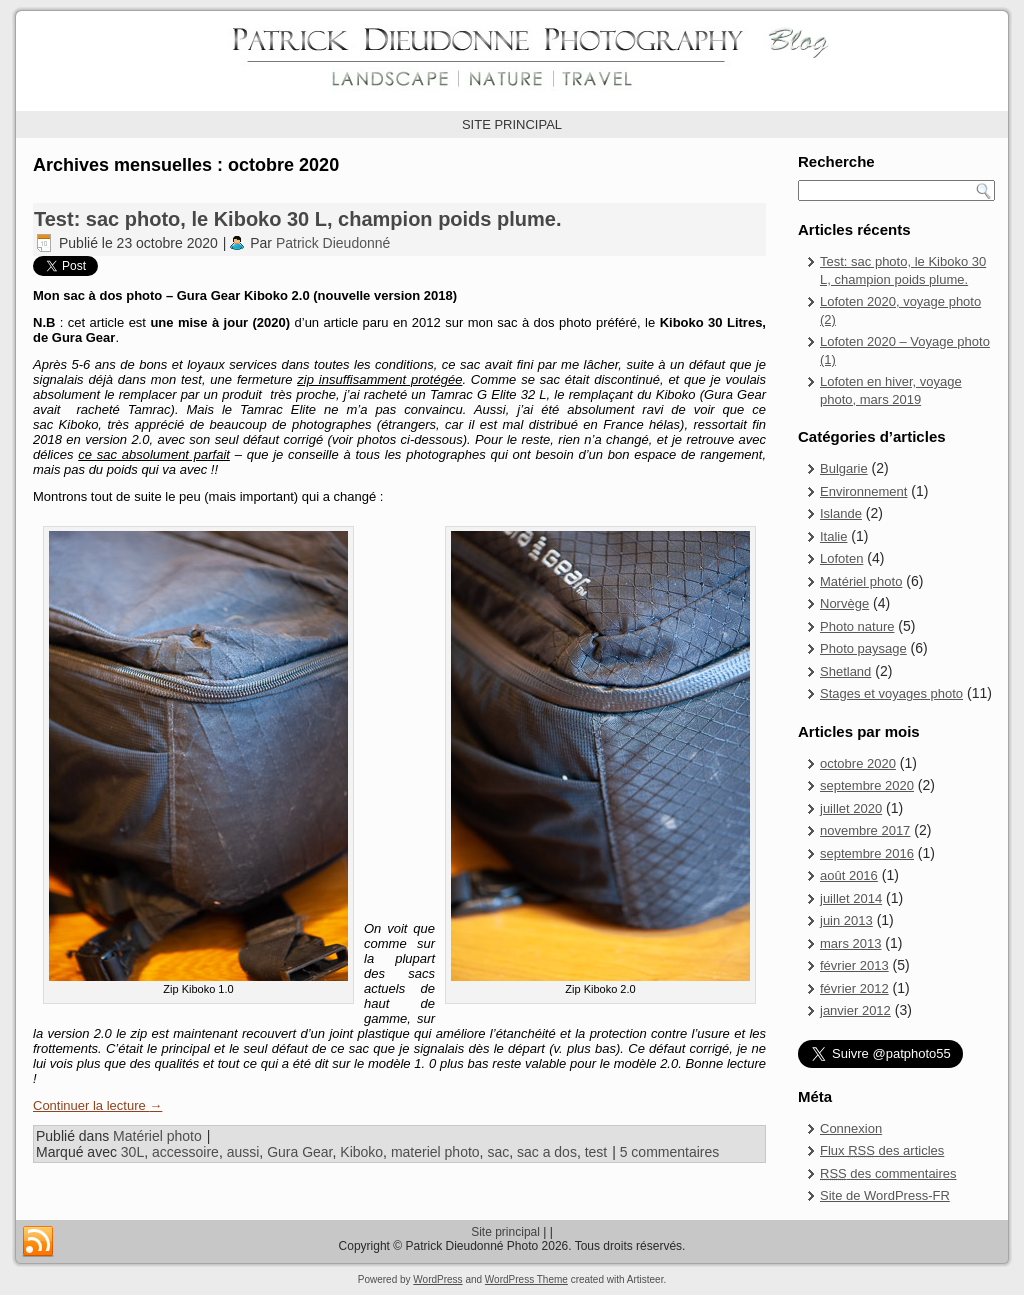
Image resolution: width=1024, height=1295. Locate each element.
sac (498, 1152)
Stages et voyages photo (891, 693)
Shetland (845, 671)
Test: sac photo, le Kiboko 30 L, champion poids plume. (297, 219)
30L (132, 1152)
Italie (833, 536)
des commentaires (888, 1173)
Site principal (505, 1232)
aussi (243, 1152)
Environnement (863, 491)
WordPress (437, 1279)
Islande (841, 513)
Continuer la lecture (97, 1105)
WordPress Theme (526, 1279)
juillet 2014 (851, 898)
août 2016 (849, 875)
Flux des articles (882, 1150)
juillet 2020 (851, 808)
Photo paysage (863, 648)
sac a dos (547, 1152)
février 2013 (854, 965)
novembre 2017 (865, 830)
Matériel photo (157, 1136)
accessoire (185, 1152)
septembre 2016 (867, 853)
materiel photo (435, 1152)
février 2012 (854, 988)
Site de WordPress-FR (885, 1195)
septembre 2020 (867, 785)
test (596, 1152)
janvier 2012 (855, 1010)
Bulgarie (844, 468)
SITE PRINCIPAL (512, 124)
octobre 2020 (858, 763)
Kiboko (361, 1152)
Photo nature (857, 626)
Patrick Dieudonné (333, 243)
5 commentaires (670, 1152)
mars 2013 (850, 943)
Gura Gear (299, 1152)
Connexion (851, 1128)
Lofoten (841, 558)
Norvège (844, 603)
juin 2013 (846, 920)
